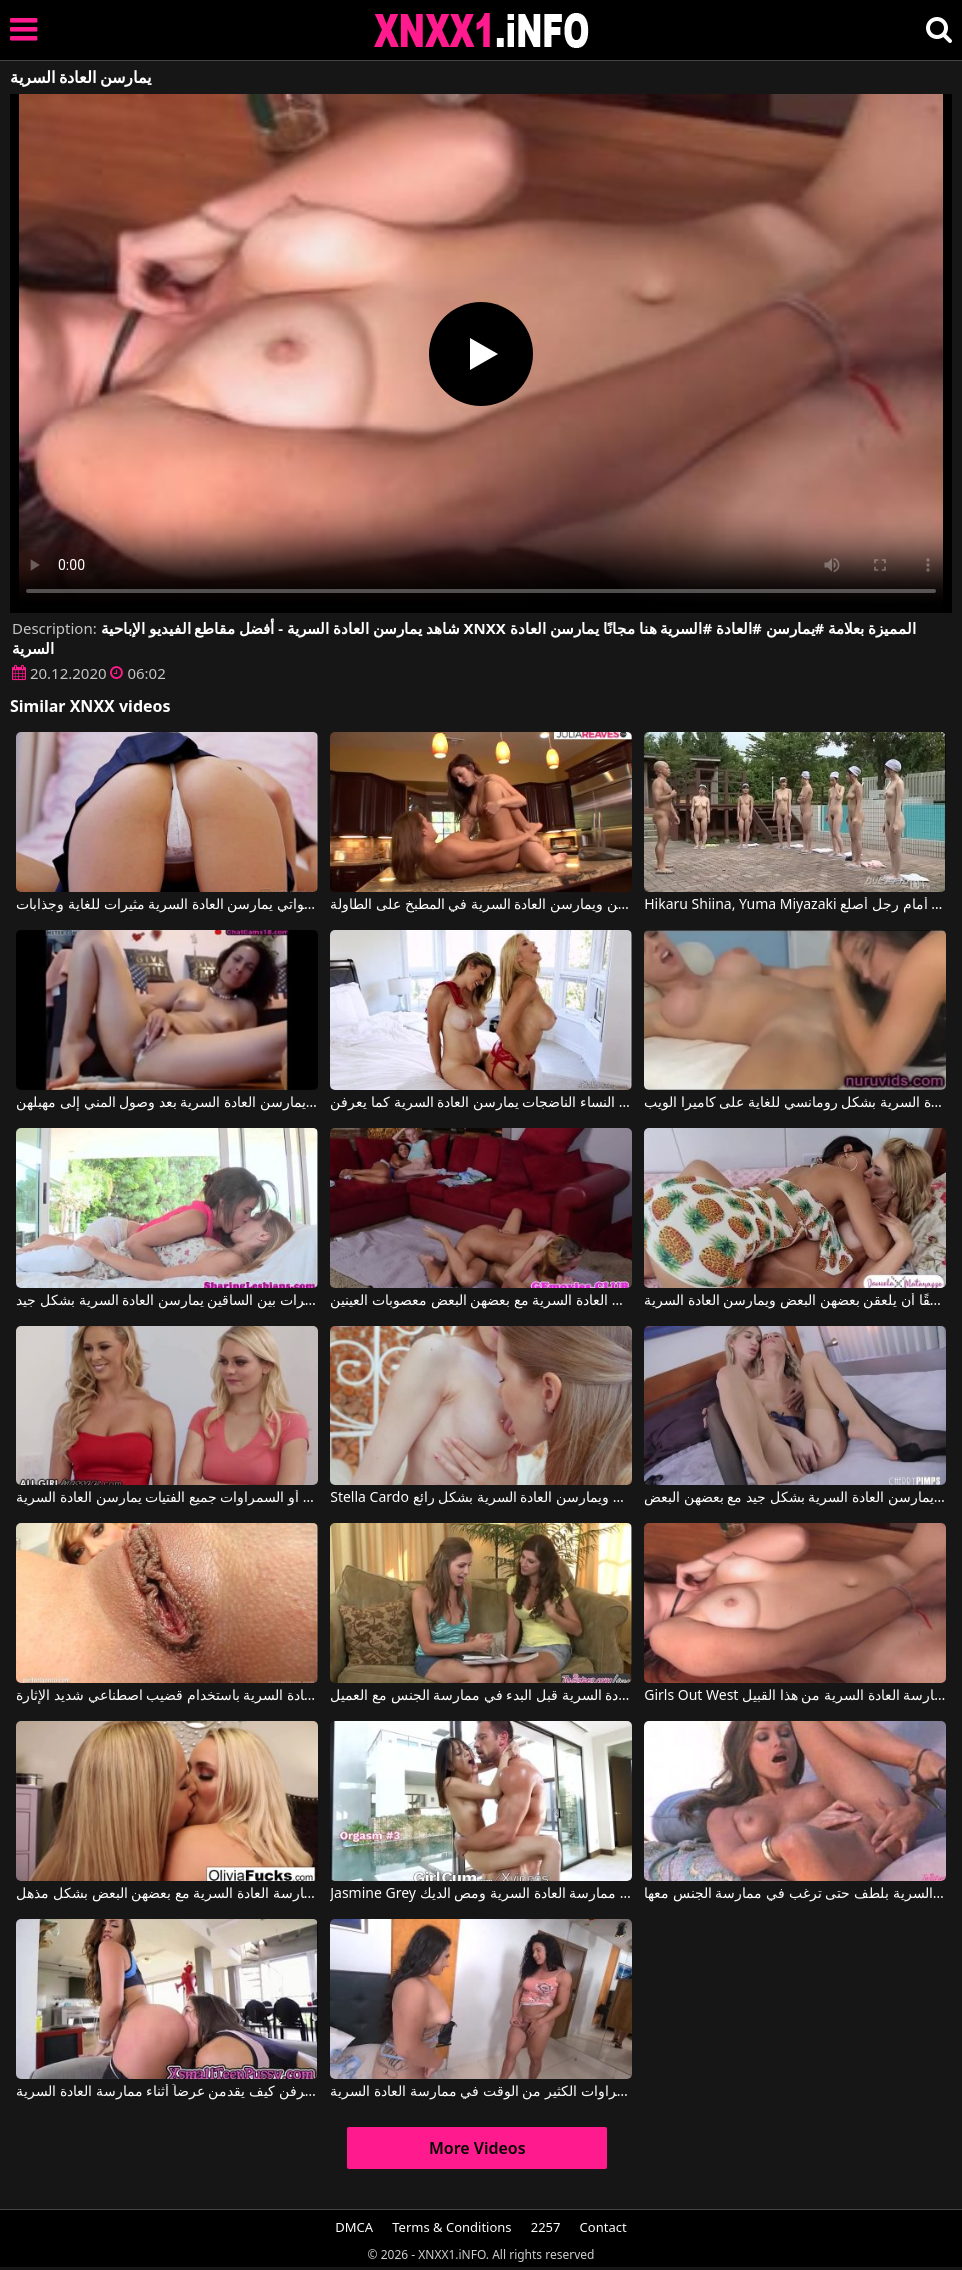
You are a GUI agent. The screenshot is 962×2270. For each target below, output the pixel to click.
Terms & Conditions (451, 2227)
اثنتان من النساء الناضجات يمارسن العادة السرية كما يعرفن (480, 1103)
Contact (603, 2227)
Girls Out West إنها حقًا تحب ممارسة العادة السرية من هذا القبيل (794, 1696)
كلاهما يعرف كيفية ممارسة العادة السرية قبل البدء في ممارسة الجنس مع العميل (480, 1696)
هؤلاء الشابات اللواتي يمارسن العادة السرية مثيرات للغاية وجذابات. (166, 905)
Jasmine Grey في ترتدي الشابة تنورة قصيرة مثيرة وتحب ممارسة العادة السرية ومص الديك (480, 1894)
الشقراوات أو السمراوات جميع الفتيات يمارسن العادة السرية (166, 1498)
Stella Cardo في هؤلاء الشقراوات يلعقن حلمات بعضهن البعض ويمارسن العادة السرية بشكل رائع (480, 1498)
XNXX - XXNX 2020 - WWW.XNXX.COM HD (482, 30)
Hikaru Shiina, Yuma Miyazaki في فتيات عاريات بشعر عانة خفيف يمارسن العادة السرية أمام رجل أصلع (794, 905)
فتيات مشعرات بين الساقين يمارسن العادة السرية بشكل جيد (166, 1301)
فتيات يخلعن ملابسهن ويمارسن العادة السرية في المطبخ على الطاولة (480, 905)
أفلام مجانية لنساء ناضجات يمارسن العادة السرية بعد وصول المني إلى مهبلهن (166, 1103)
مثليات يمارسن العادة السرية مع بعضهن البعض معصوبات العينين (480, 1301)
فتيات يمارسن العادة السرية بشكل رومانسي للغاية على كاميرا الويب (794, 1103)
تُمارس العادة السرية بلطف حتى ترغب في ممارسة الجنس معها (794, 1894)
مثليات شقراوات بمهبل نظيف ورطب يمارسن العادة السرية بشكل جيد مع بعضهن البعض (794, 1498)
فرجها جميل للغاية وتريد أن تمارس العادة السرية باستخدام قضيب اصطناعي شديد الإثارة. (166, 1696)
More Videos (477, 2148)
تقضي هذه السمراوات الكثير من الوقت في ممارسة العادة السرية (480, 2092)
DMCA (354, 2227)
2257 (546, 2227)
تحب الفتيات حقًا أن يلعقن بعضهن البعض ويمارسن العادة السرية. (794, 1301)
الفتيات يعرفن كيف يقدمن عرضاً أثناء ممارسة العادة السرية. (166, 2092)
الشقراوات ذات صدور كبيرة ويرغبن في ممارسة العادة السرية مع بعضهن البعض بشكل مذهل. (166, 1894)
